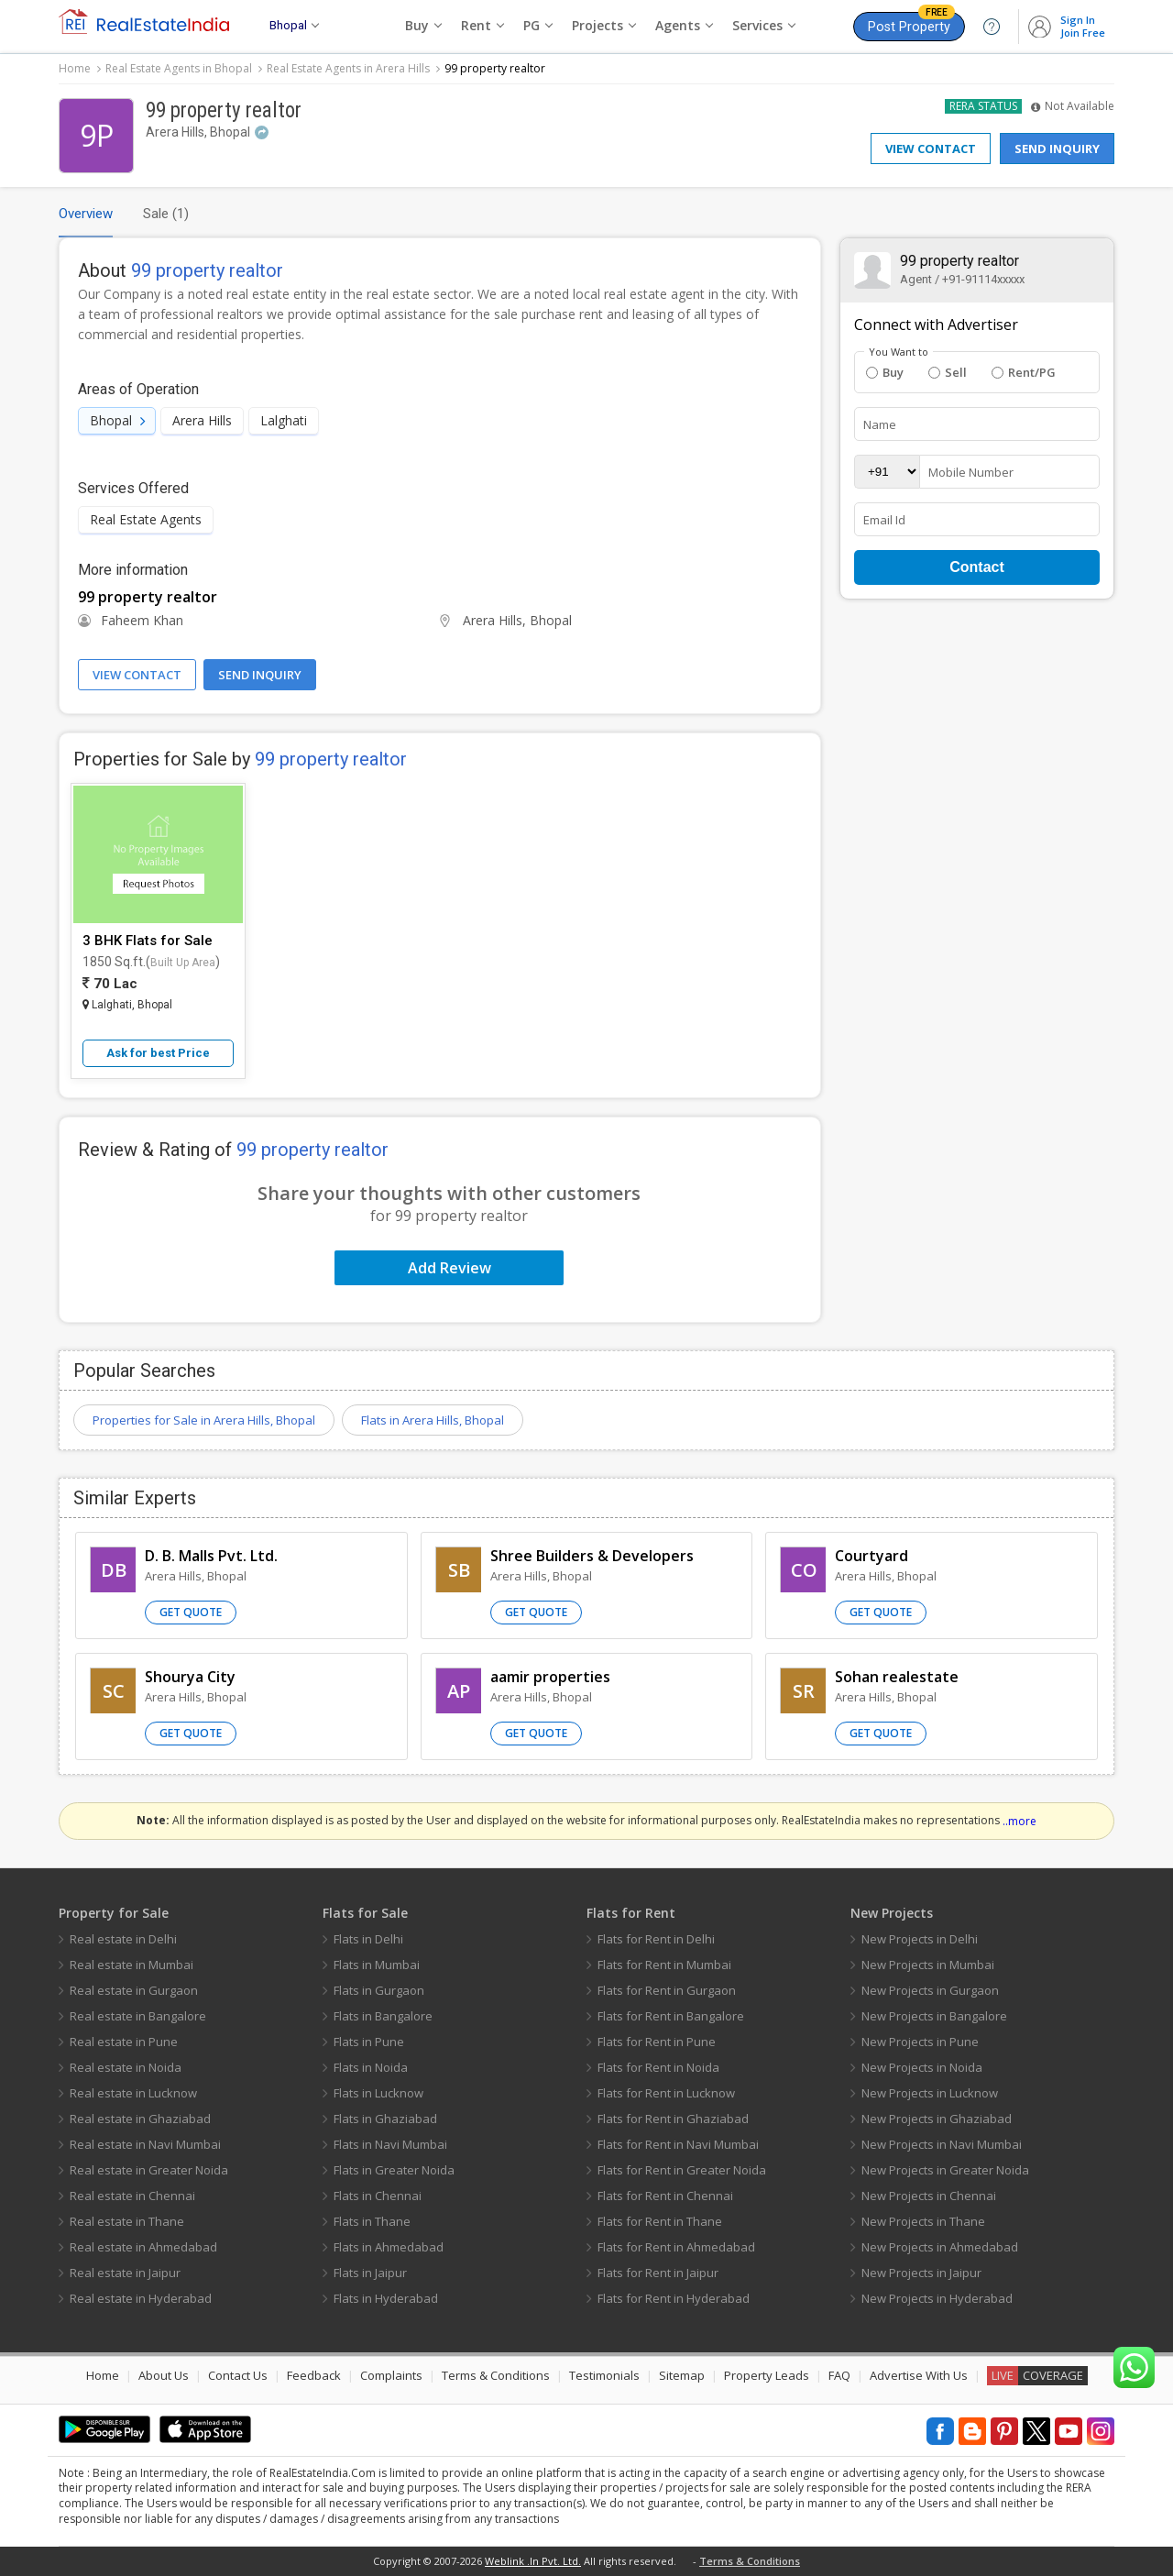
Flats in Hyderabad (386, 2298)
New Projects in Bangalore (934, 2016)
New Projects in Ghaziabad (936, 2118)
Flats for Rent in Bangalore (670, 2016)
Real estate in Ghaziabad (140, 2118)
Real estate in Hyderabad (141, 2298)
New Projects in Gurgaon (930, 1990)
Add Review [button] (449, 1268)
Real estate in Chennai (132, 2195)
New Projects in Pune (920, 2041)
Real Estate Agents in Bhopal (178, 68)
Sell (947, 372)
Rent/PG (1024, 372)
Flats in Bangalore (383, 2016)
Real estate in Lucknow (133, 2093)
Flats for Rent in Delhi (656, 1939)
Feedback (314, 2375)
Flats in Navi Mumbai (390, 2144)
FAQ (839, 2375)
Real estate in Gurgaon (134, 1990)
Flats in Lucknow (378, 2093)
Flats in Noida (371, 2067)
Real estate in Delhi (123, 1939)
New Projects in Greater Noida (945, 2170)
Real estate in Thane (127, 2221)
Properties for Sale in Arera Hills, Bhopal (204, 1420)
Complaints (391, 2375)
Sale (166, 213)
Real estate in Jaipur (125, 2272)
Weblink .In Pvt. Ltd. (533, 2561)
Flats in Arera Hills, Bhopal (432, 1420)
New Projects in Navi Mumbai (941, 2144)
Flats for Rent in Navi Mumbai (678, 2144)
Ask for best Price (158, 1053)
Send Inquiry (1057, 148)
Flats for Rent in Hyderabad (673, 2298)
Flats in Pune (369, 2041)
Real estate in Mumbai (131, 1964)
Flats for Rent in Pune (656, 2041)
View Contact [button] (137, 674)
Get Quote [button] (190, 1612)
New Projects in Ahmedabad (939, 2247)
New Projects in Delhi (919, 1939)
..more (1019, 1821)
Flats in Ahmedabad (389, 2247)
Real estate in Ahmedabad (143, 2247)
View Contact (930, 148)
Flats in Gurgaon (379, 1990)
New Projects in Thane (923, 2221)
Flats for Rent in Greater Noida (681, 2170)
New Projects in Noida (921, 2067)
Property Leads (766, 2375)
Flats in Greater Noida (394, 2170)
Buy (885, 372)
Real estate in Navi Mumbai (145, 2144)
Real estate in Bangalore (138, 2016)
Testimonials (604, 2375)
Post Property (911, 23)
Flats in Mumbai (377, 1964)
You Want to (898, 352)
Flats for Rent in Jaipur (657, 2272)
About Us (163, 2375)
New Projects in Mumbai (927, 1964)
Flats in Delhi (368, 1939)
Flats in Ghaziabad (385, 2118)
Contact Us (238, 2375)
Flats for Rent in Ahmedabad (676, 2247)
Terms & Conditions (496, 2375)
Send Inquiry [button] (259, 674)
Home (75, 68)
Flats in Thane (372, 2221)
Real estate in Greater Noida (149, 2170)
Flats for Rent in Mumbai (664, 1964)
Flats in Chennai (378, 2195)
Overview (86, 213)
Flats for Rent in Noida (658, 2067)
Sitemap (682, 2375)
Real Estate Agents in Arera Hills (348, 68)
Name (879, 424)
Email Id (884, 520)
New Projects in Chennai (928, 2195)
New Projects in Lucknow (929, 2093)
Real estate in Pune (124, 2041)
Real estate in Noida (125, 2067)
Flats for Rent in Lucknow (666, 2093)
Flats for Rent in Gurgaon (666, 1990)
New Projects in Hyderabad (937, 2298)
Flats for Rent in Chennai (665, 2195)
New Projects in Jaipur (921, 2272)
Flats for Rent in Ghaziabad (673, 2118)
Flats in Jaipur (370, 2272)
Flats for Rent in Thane (659, 2221)
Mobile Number (971, 472)
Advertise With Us (919, 2375)
